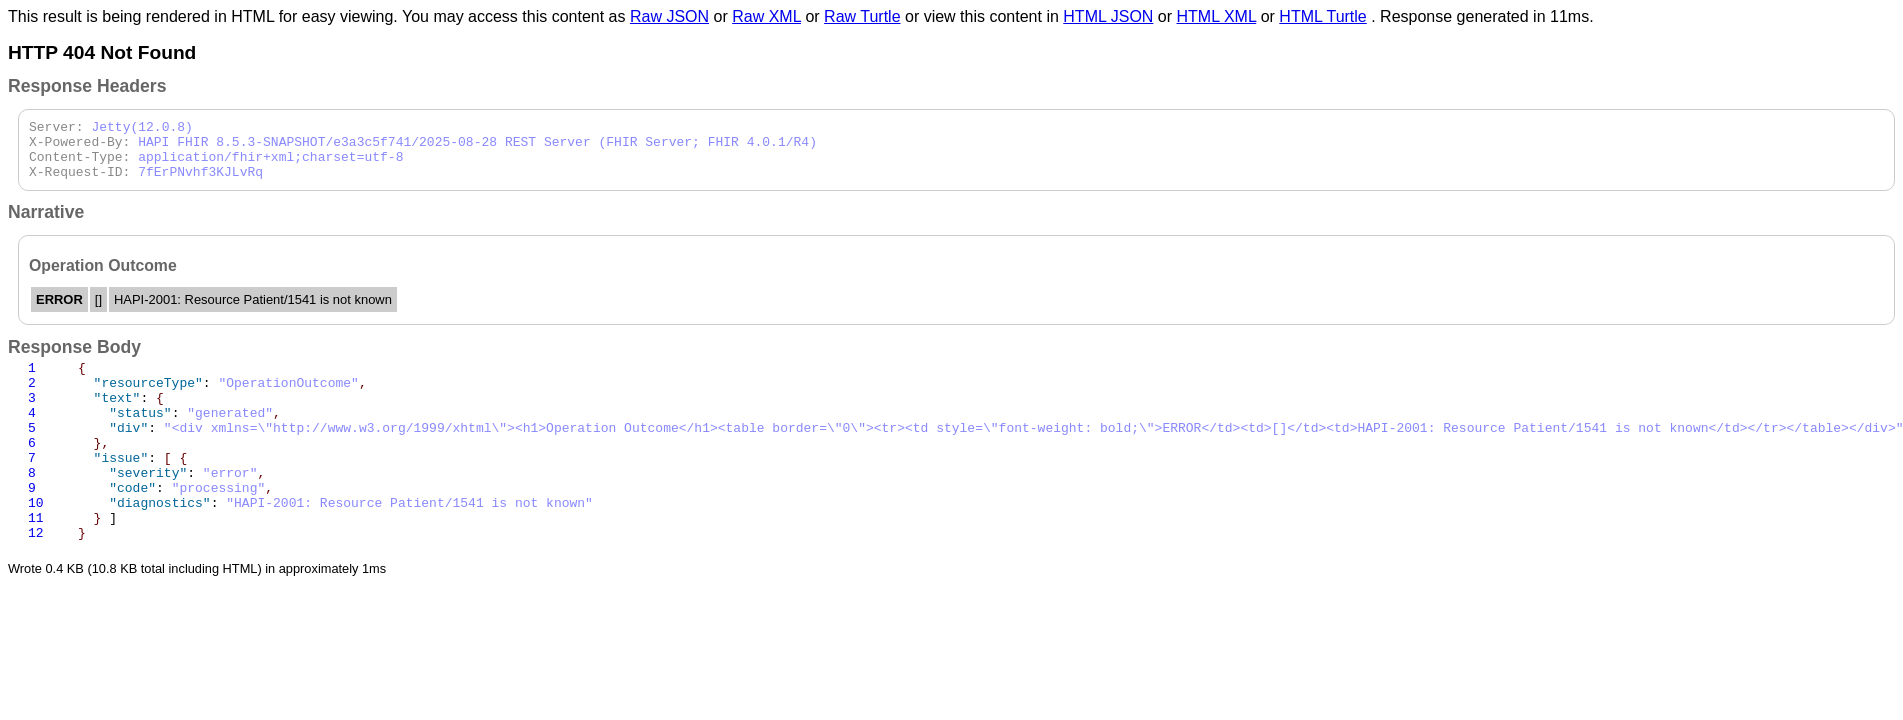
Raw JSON (669, 16)
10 (36, 544)
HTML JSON (1108, 16)
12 (36, 580)
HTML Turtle (1322, 16)
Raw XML (766, 16)
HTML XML (1217, 16)
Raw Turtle (862, 16)
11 (36, 562)
